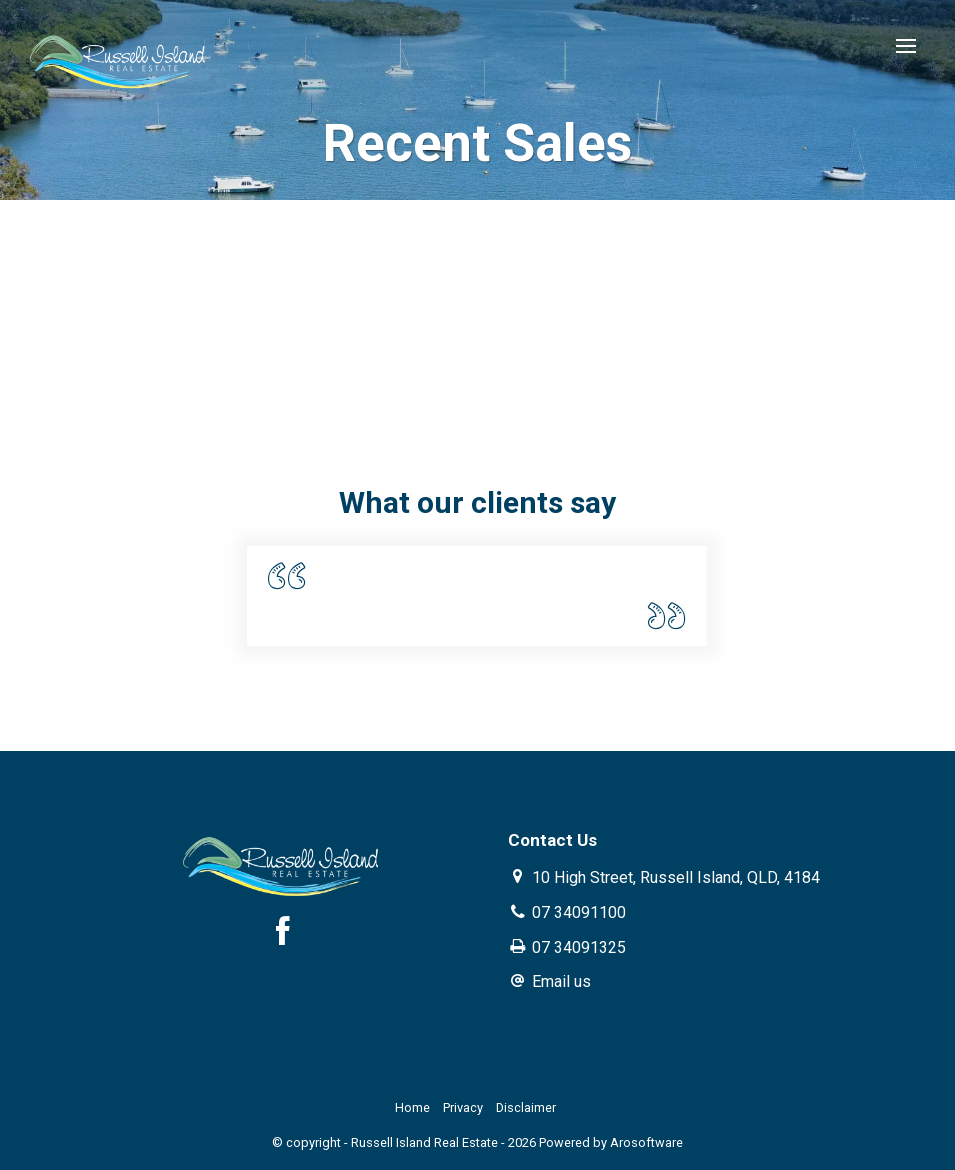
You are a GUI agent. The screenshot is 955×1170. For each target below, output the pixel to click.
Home (412, 1107)
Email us (561, 981)
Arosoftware (646, 1142)
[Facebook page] (283, 934)
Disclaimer (526, 1107)
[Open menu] (906, 46)
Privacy (463, 1107)
